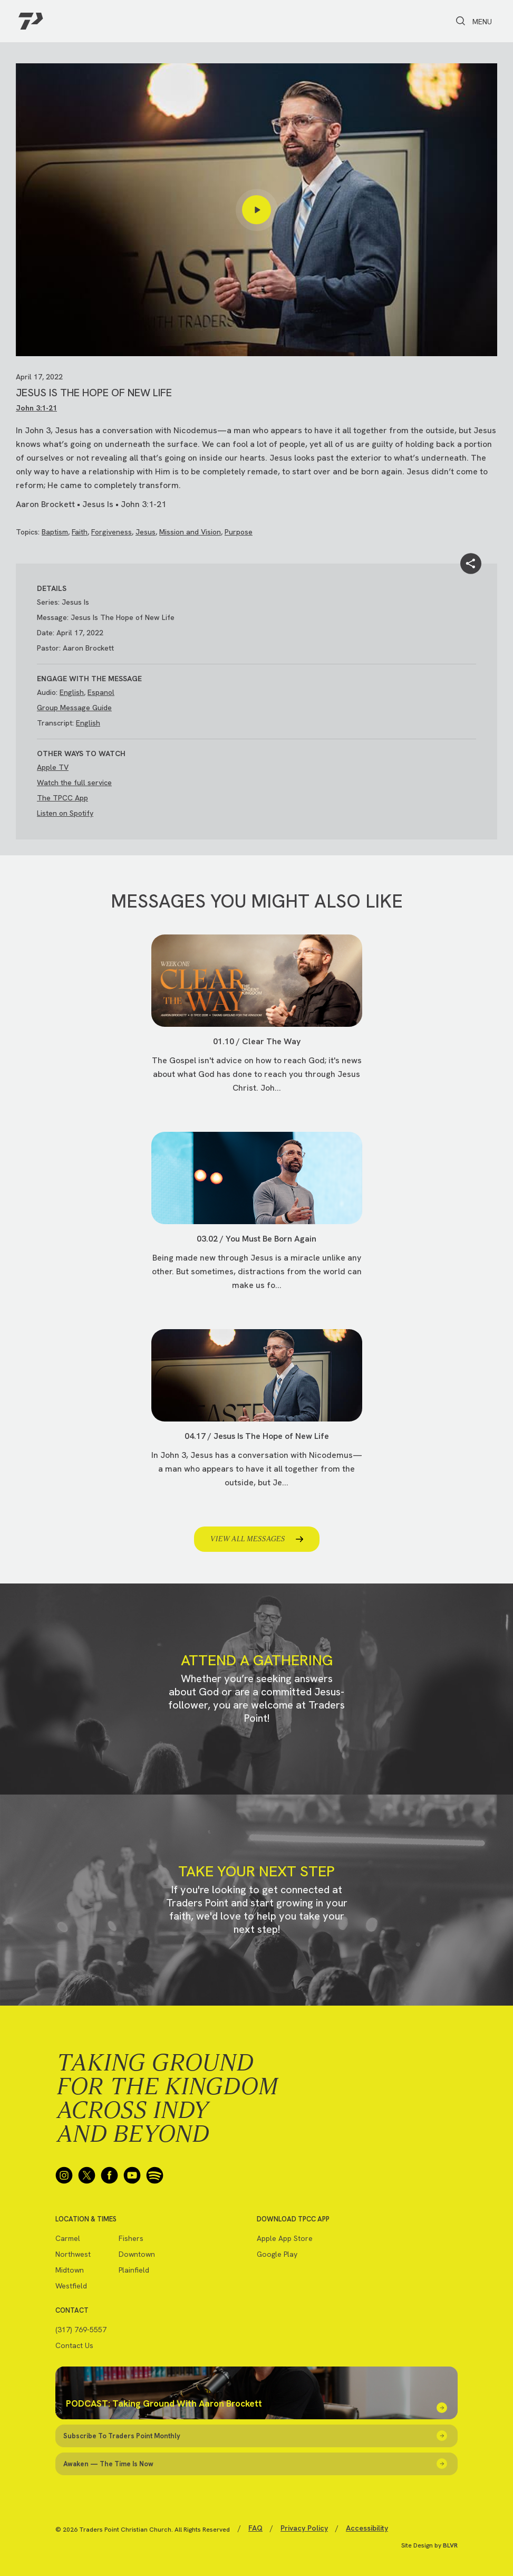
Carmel (67, 2238)
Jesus (145, 532)
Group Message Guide (74, 707)
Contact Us (74, 2345)
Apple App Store (285, 2238)
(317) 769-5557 (81, 2329)
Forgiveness (111, 532)
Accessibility (367, 2528)
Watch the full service (74, 782)
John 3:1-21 (36, 408)
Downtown (137, 2254)
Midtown (69, 2270)
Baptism (55, 532)
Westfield (71, 2286)
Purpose (239, 532)
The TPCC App (62, 798)
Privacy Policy (304, 2528)
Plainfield (134, 2270)
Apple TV (53, 767)
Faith (80, 532)
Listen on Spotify (65, 813)
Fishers (131, 2238)
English (72, 692)
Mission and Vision (190, 532)
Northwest (73, 2254)
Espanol (101, 692)
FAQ (255, 2528)
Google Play (277, 2254)
